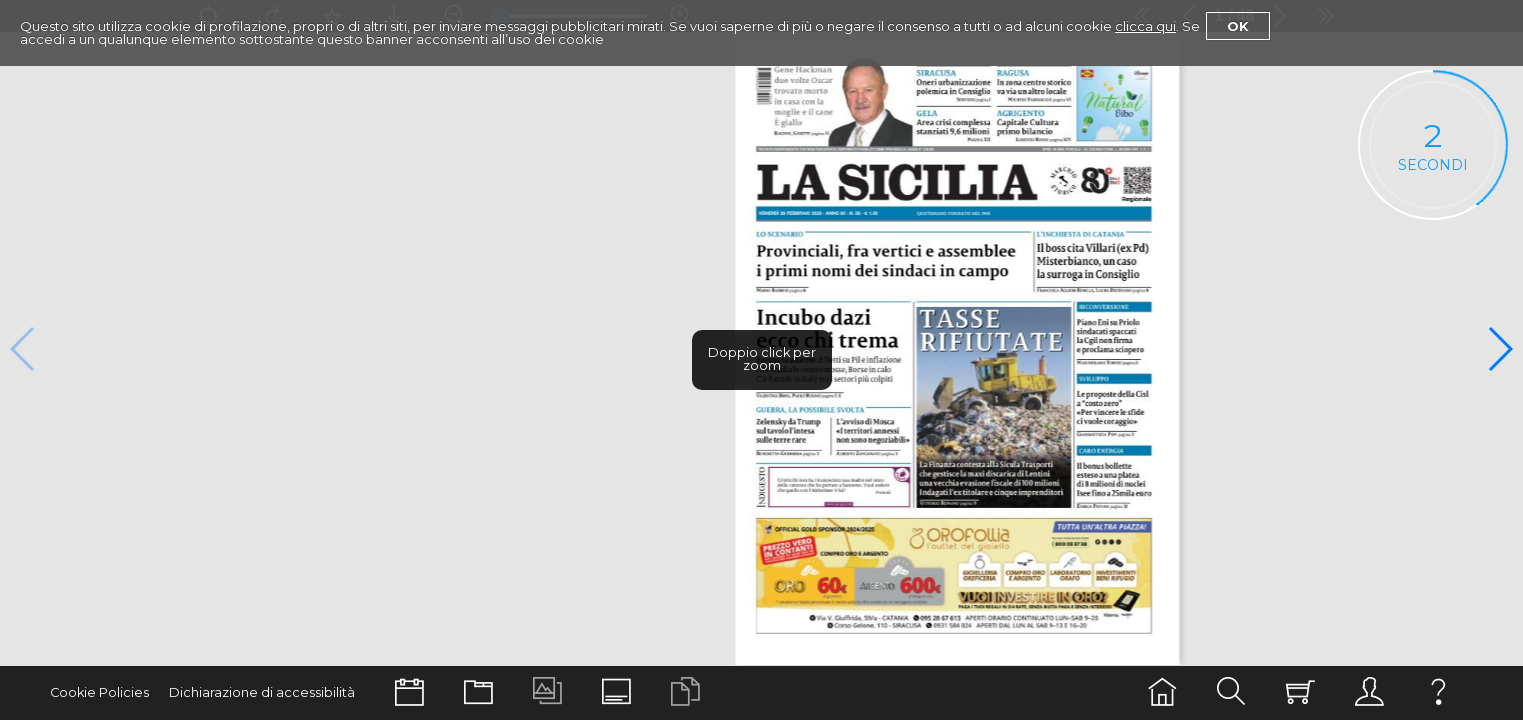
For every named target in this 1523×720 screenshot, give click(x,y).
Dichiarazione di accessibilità (262, 692)
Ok (1238, 26)
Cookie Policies (99, 692)
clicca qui (1145, 26)
